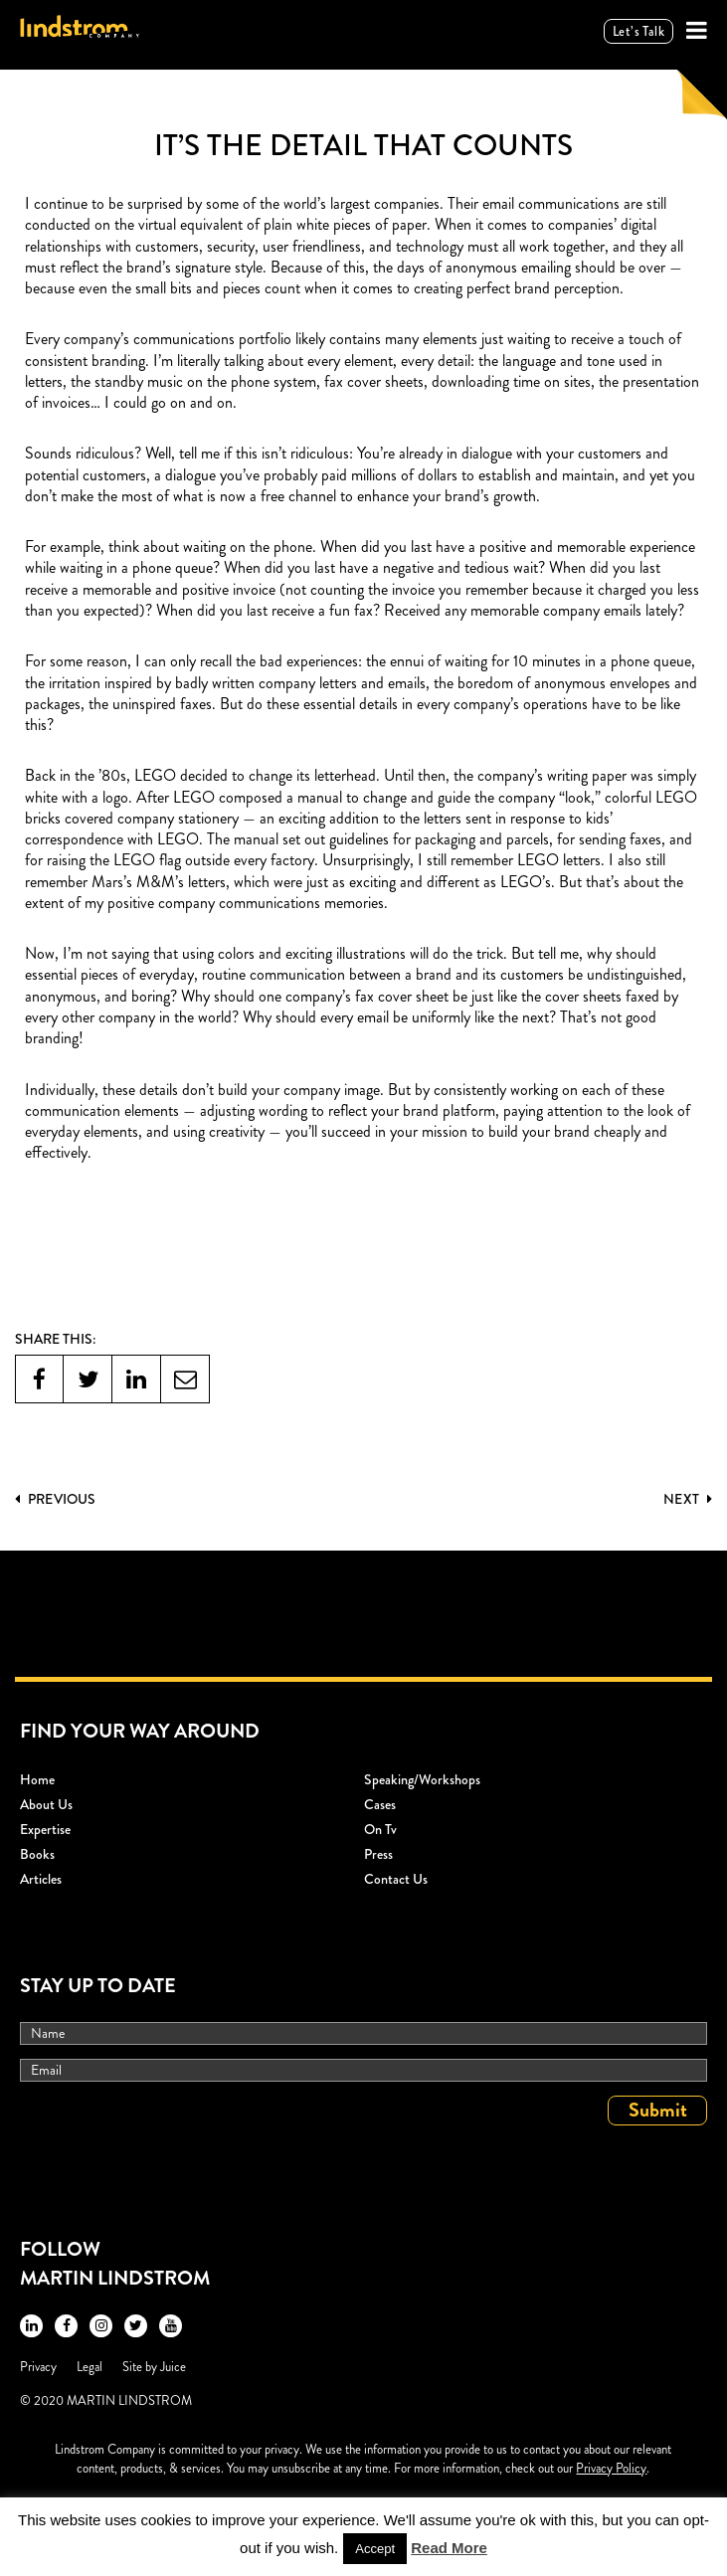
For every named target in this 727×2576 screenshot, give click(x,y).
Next (687, 1499)
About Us (46, 1804)
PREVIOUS (55, 1499)
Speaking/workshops (422, 1779)
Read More (449, 2547)
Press (378, 1854)
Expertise (45, 1829)
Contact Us (396, 1879)
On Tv (380, 1829)
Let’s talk (638, 31)
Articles (41, 1879)
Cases (380, 1804)
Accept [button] (375, 2548)
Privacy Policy (611, 2468)
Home (37, 1779)
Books (37, 1854)
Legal (89, 2366)
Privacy (38, 2366)
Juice (173, 2366)
